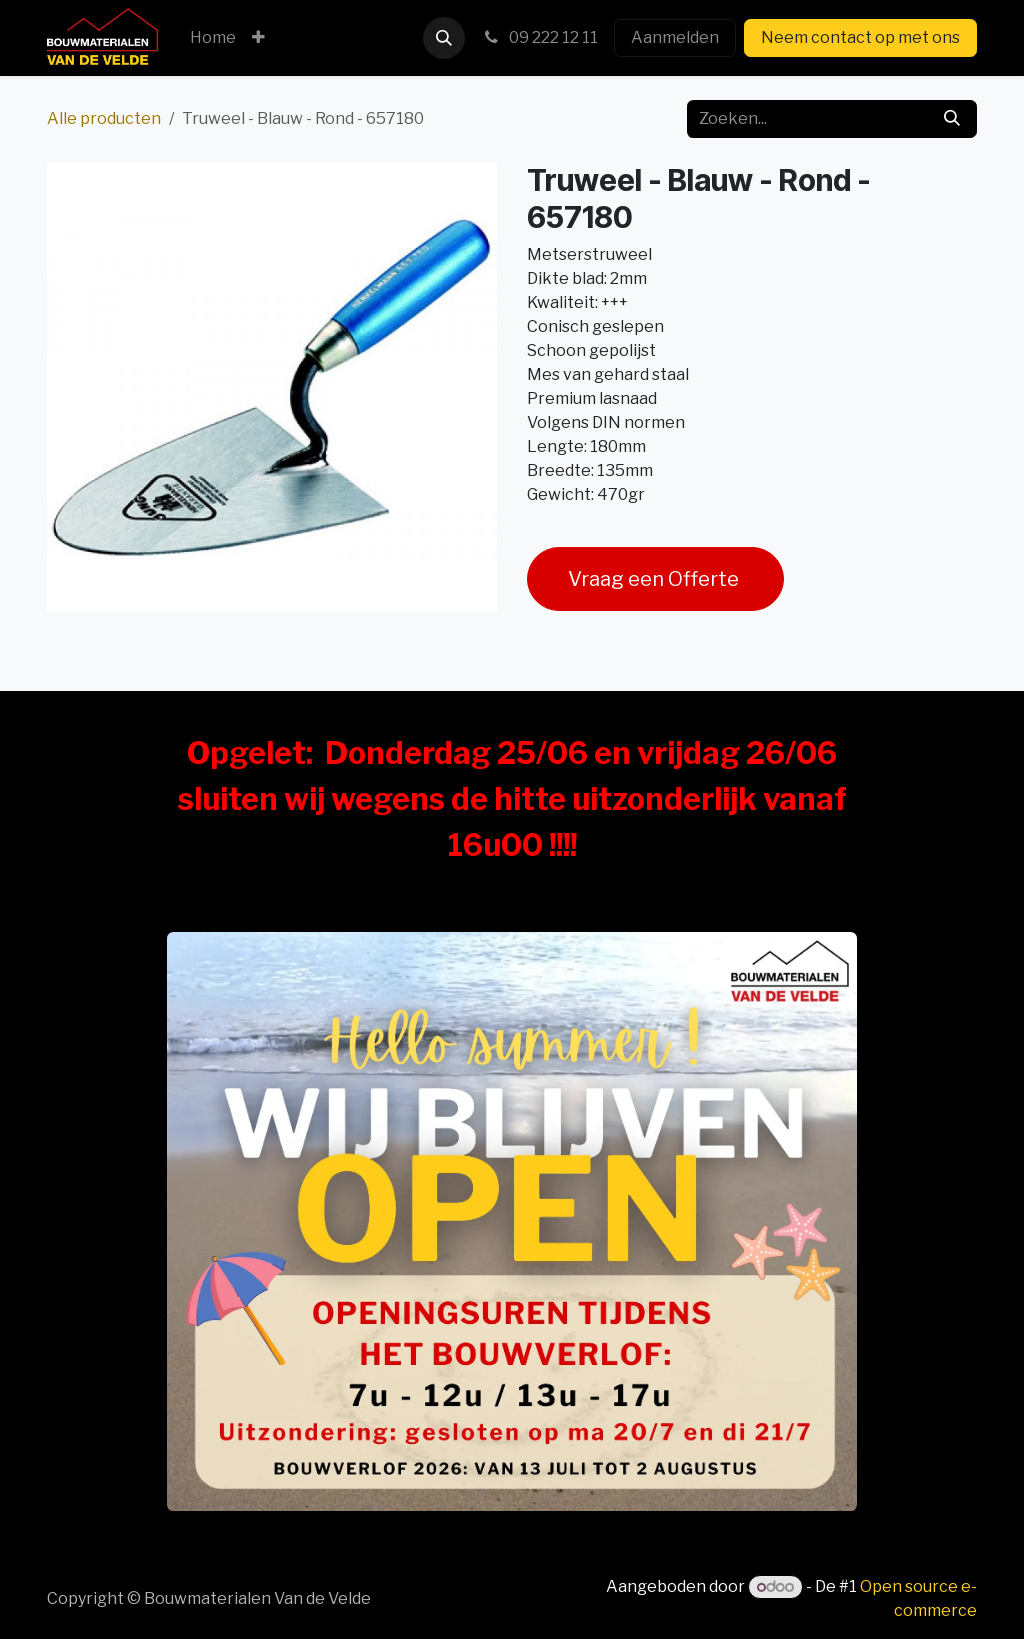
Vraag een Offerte (655, 579)
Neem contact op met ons (860, 37)
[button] (444, 38)
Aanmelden (675, 37)
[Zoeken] (952, 119)
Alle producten (104, 118)
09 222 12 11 (539, 37)
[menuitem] (213, 38)
